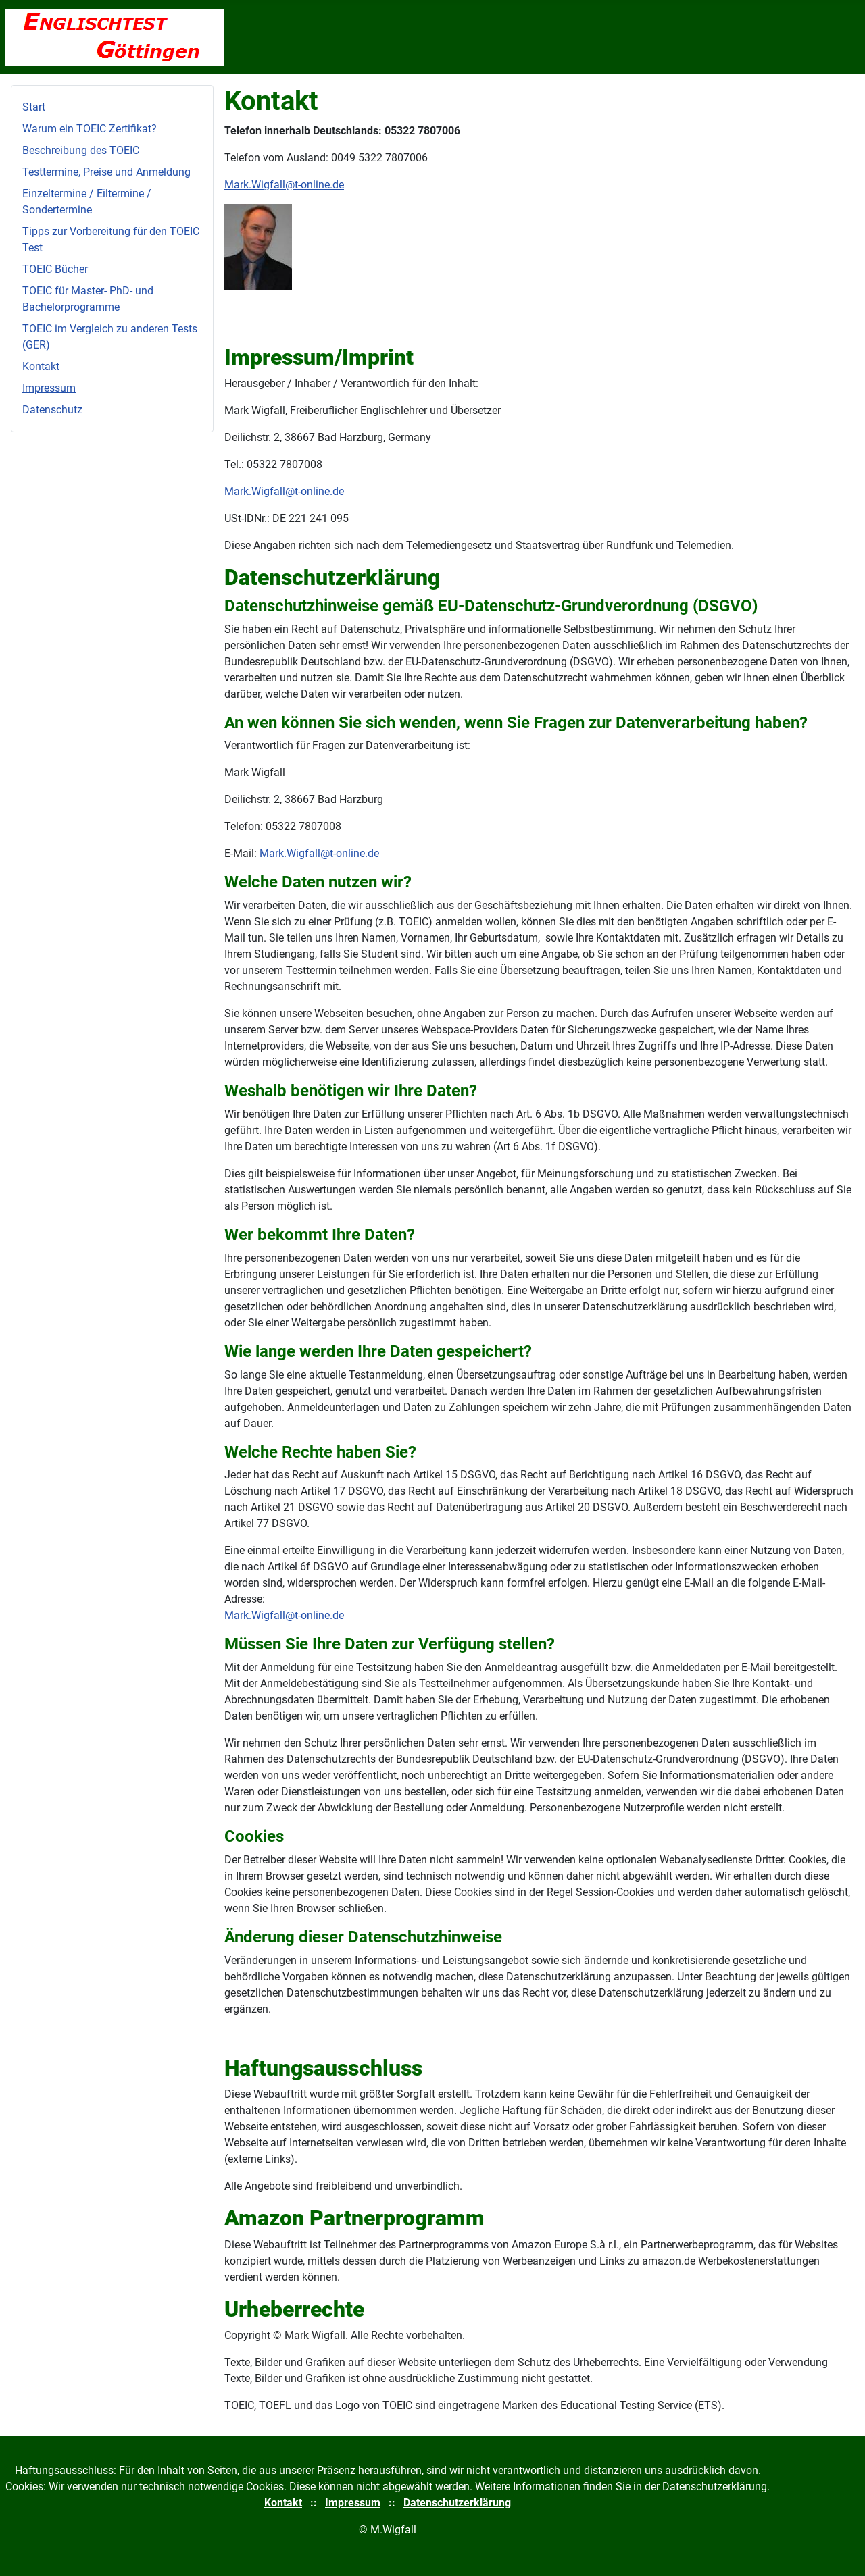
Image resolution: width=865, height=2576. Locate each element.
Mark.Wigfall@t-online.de (284, 184)
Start (33, 107)
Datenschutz (52, 409)
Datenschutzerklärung (457, 2502)
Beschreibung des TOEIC (80, 150)
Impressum (49, 388)
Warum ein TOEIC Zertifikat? (89, 128)
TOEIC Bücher (55, 269)
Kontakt (40, 366)
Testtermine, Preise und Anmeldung (106, 171)
